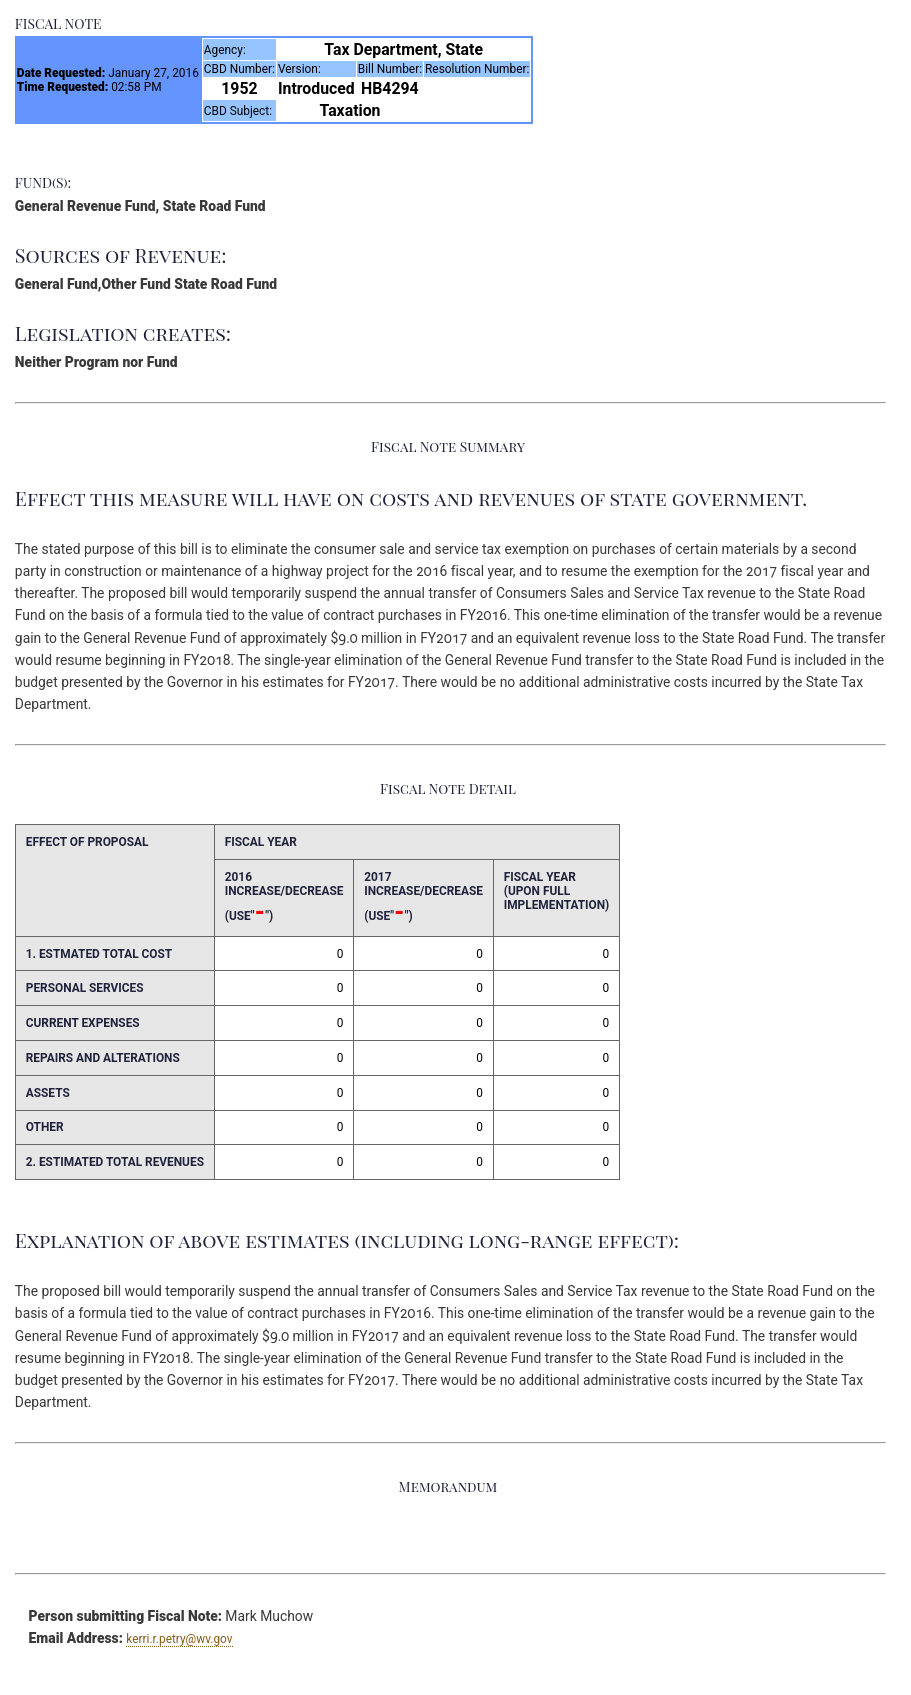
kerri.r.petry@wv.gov (179, 1639)
